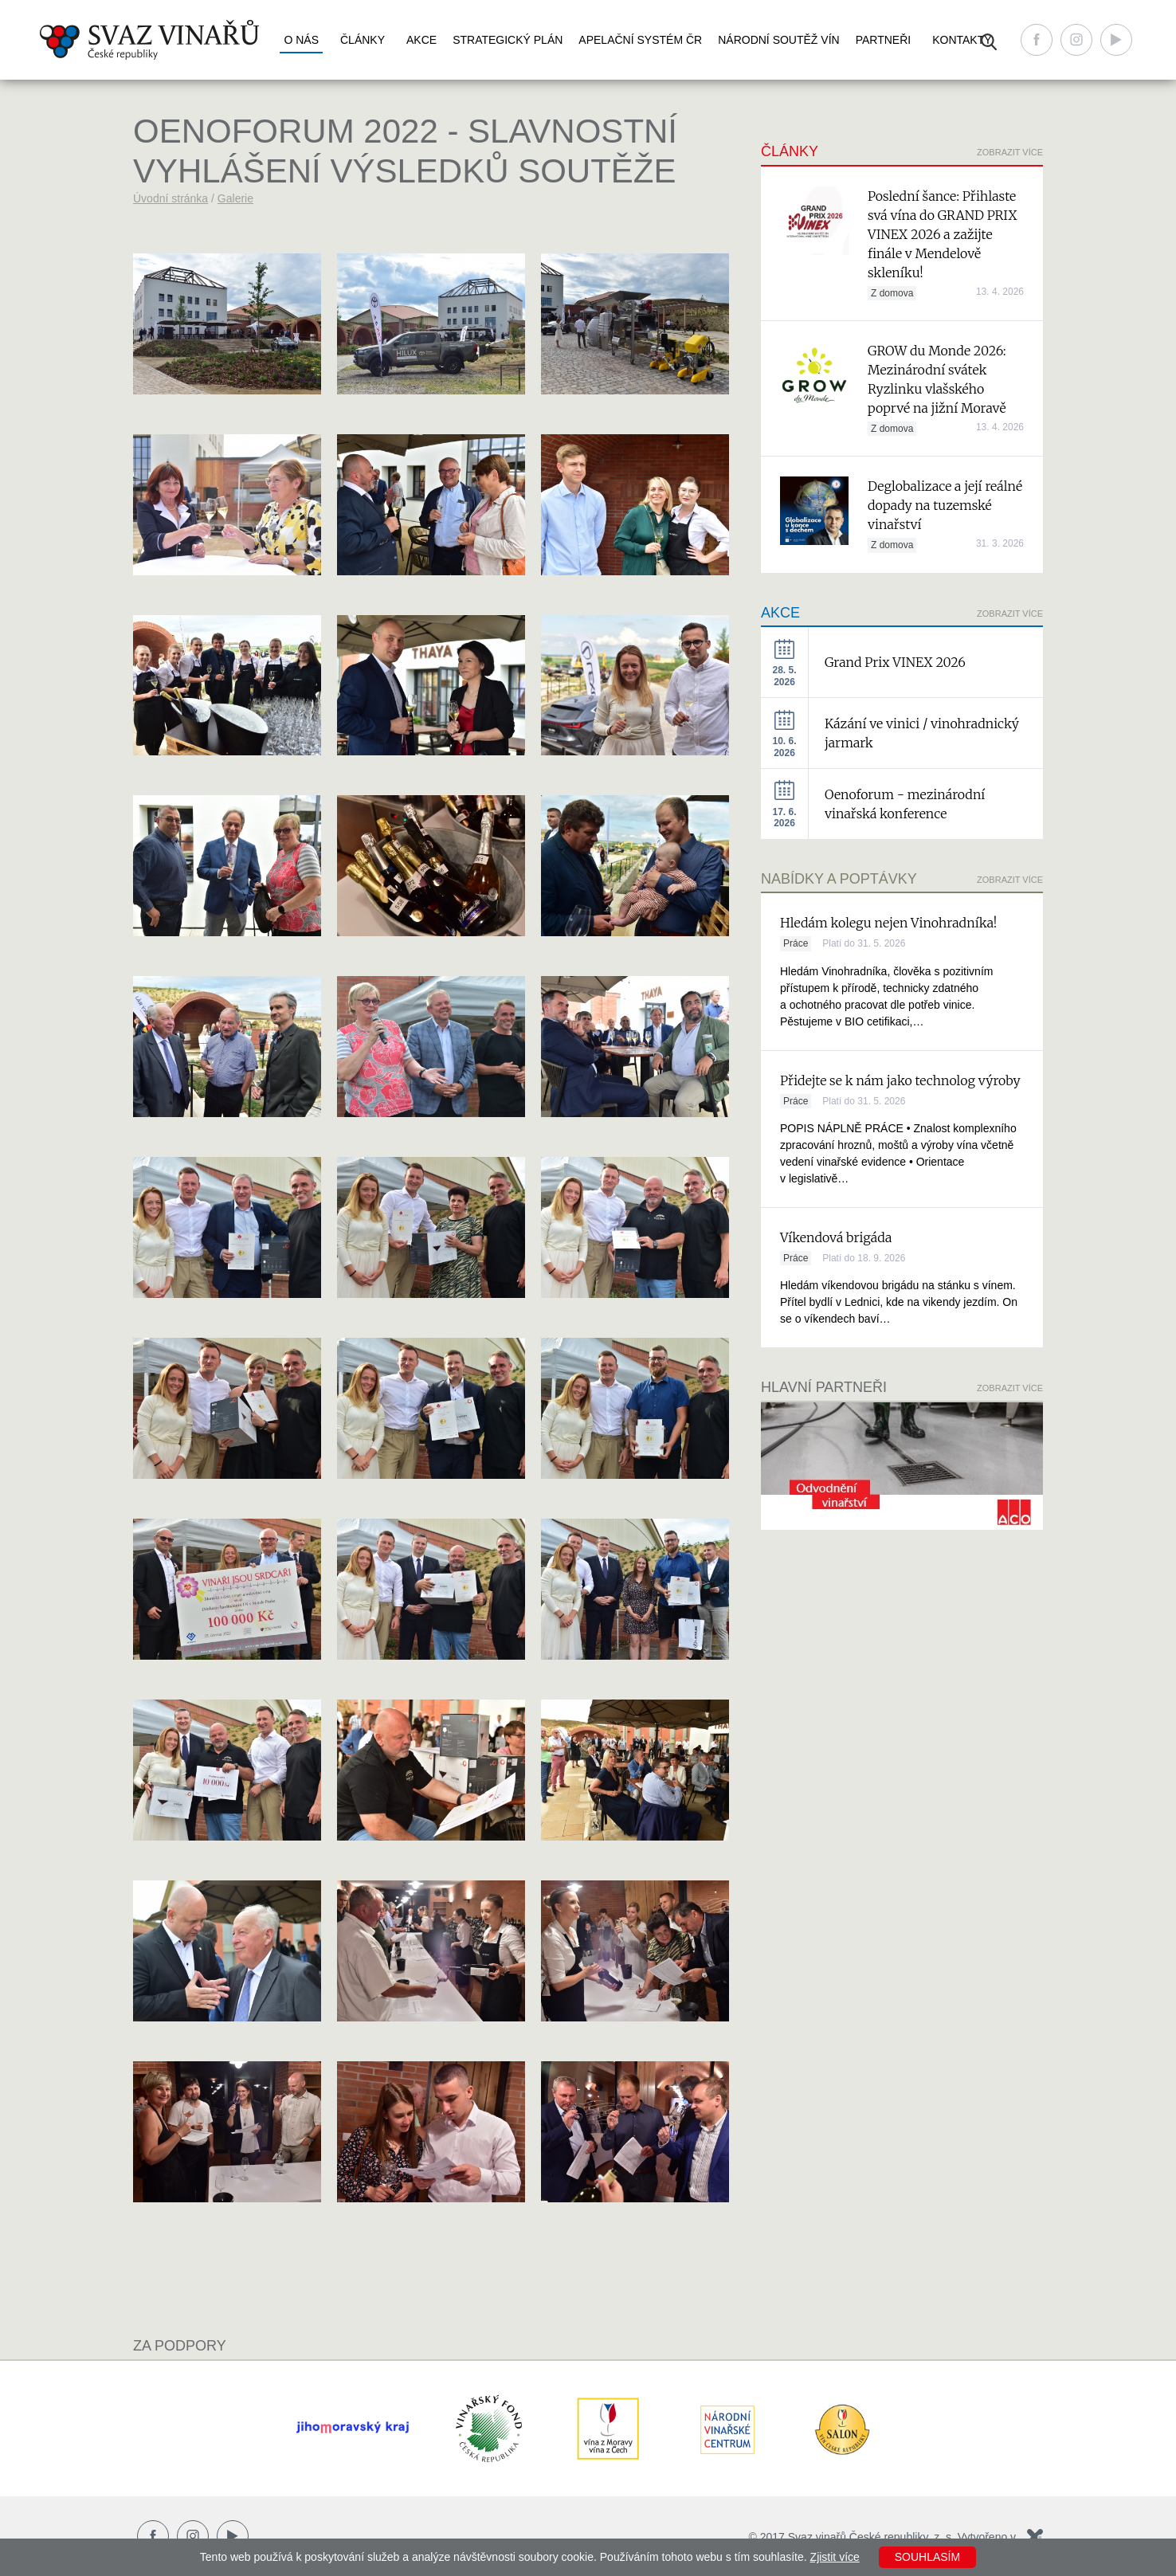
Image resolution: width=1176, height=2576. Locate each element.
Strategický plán (508, 39)
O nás (301, 39)
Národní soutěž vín (778, 39)
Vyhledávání (989, 41)
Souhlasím (927, 2557)
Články (362, 39)
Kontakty (961, 39)
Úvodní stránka (170, 198)
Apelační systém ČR (640, 39)
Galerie (235, 198)
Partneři (883, 39)
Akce (421, 39)
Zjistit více (835, 2557)
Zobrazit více (1010, 152)
